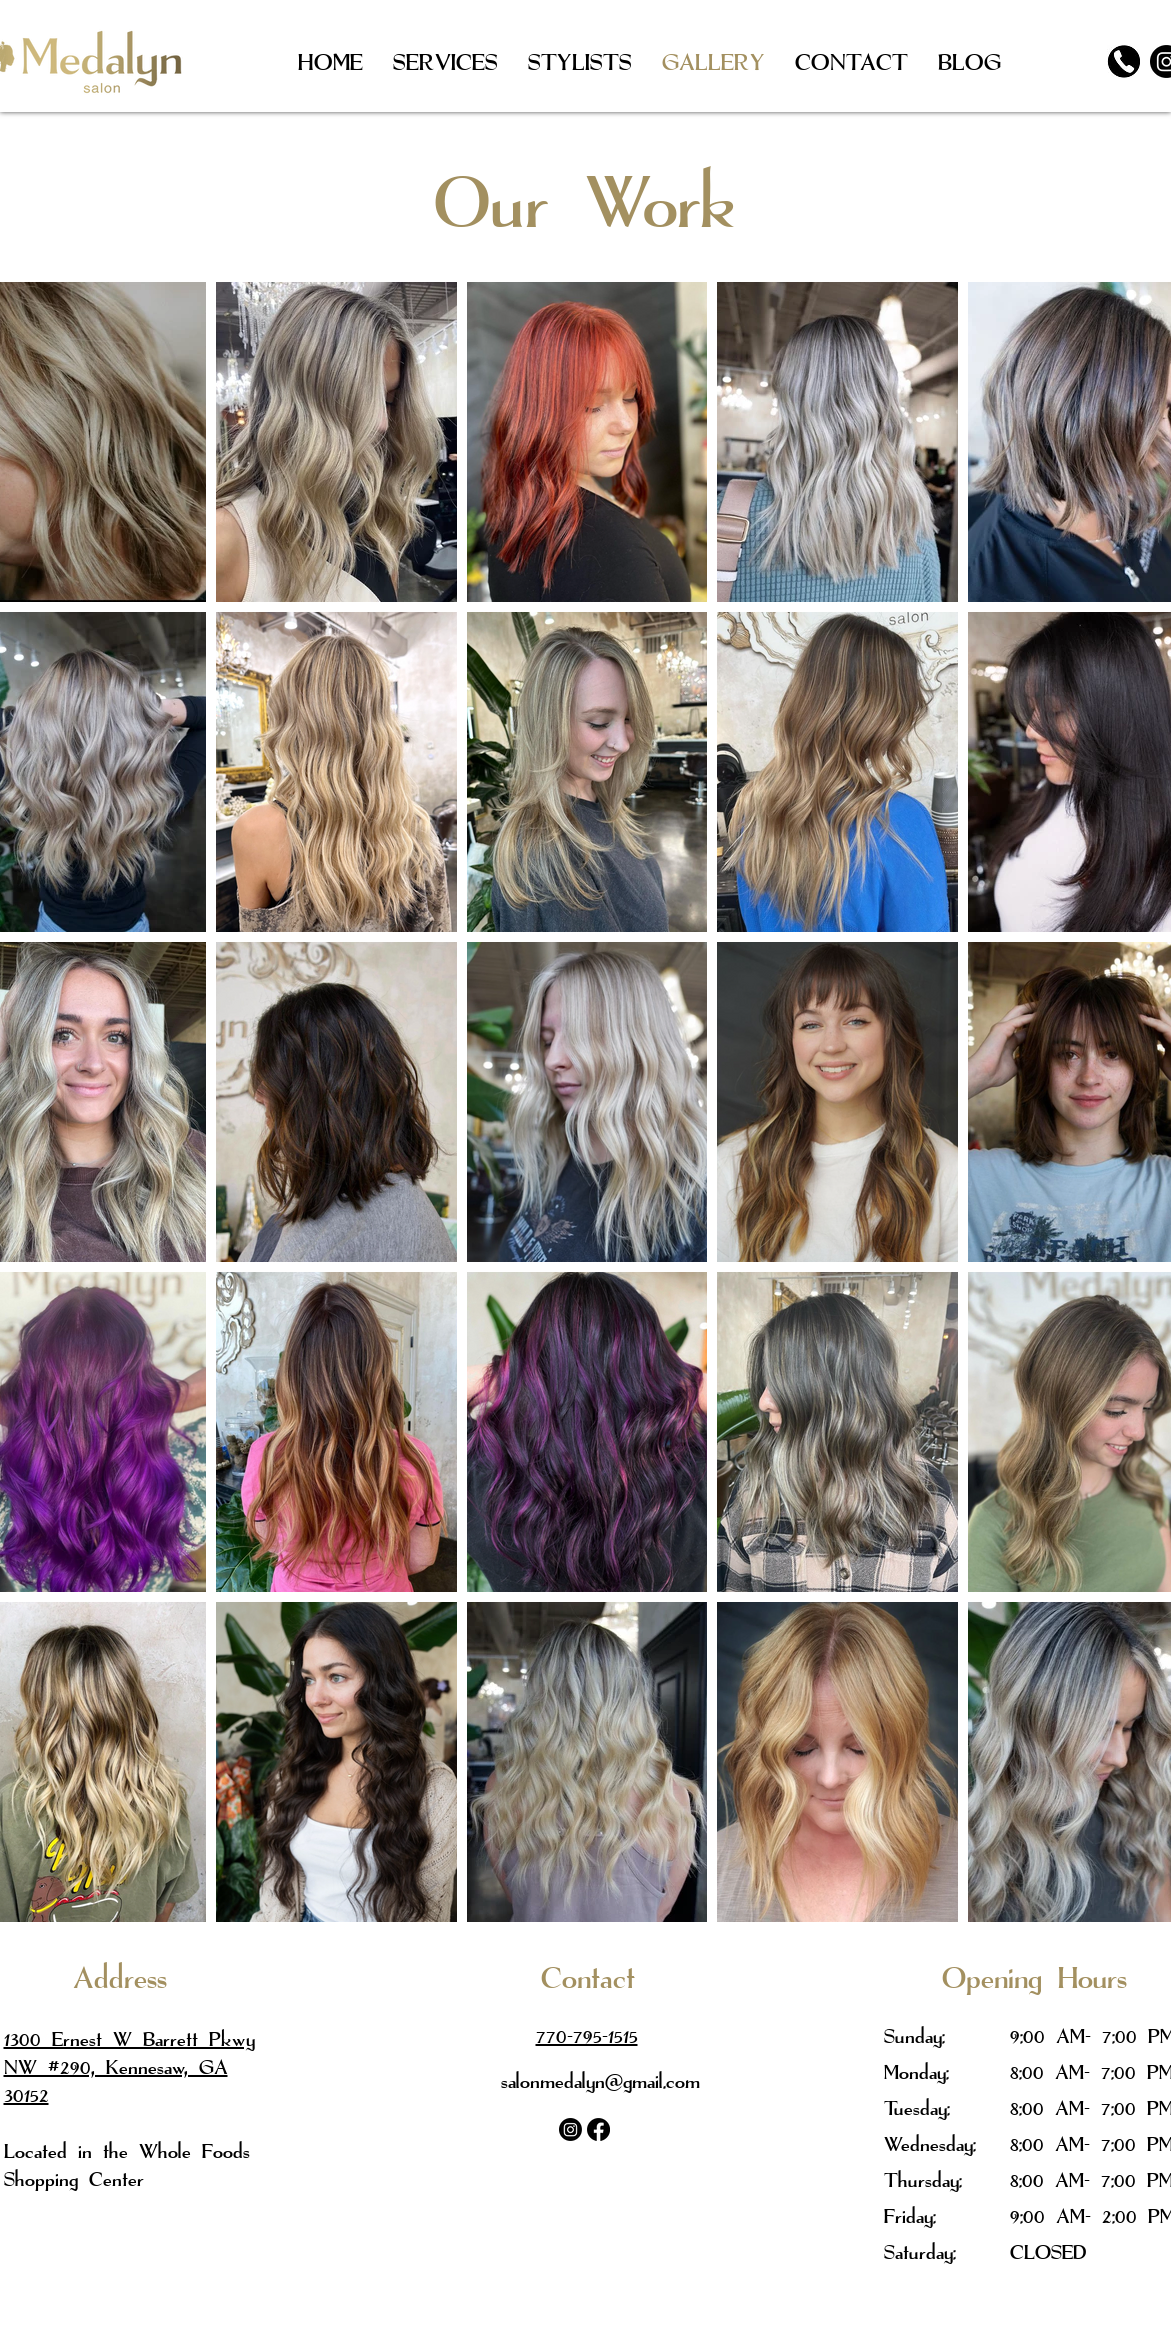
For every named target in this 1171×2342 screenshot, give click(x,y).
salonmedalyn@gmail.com (600, 2080)
